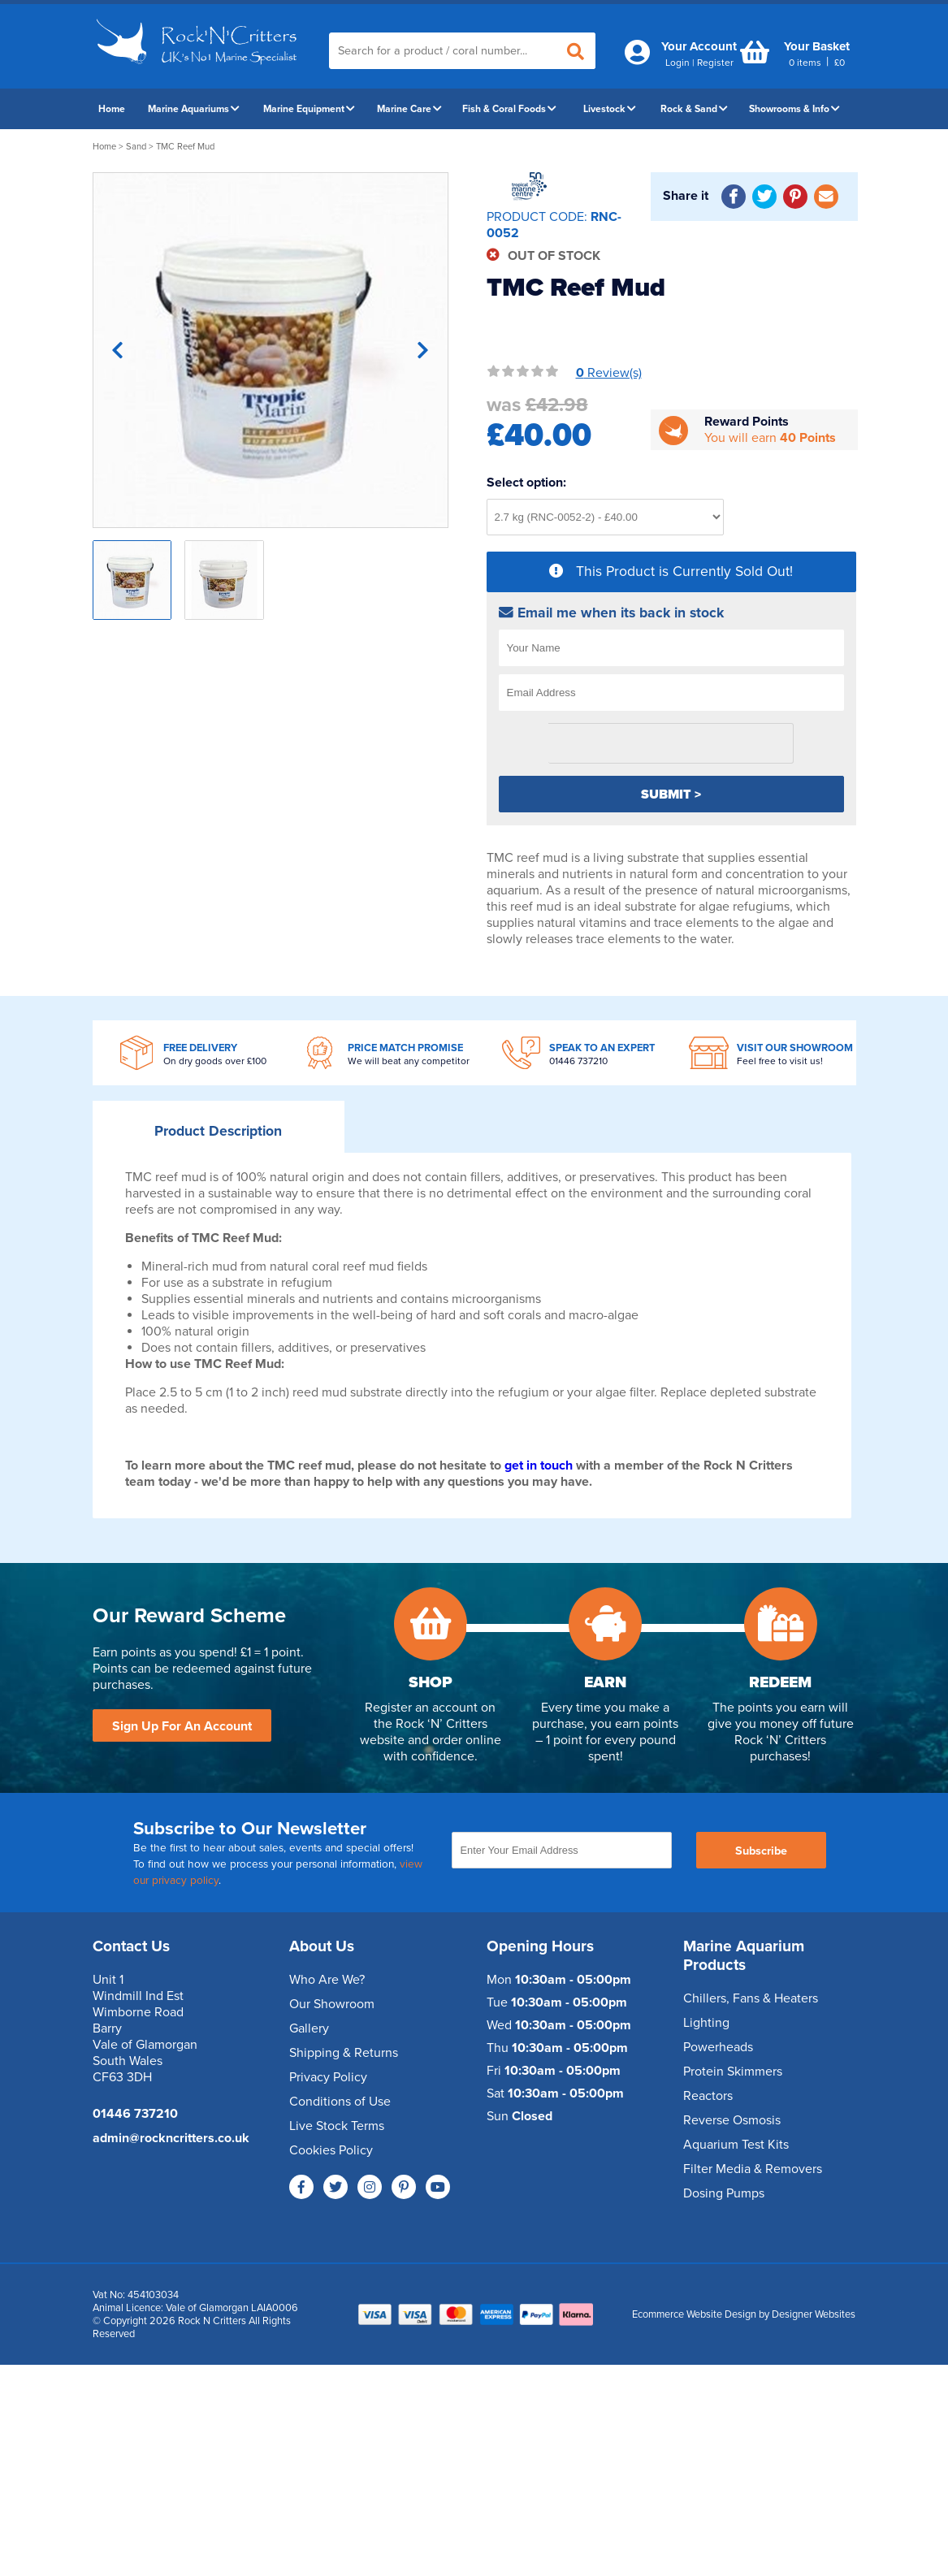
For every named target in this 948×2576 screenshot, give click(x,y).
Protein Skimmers (732, 2071)
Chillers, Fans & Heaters (750, 1998)
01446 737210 (578, 1061)
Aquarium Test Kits (736, 2145)
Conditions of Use (340, 2101)
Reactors (708, 2096)
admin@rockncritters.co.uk (171, 2138)
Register (715, 62)
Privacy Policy (328, 2077)
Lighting (706, 2023)
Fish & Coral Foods (509, 109)
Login (677, 62)
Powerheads (718, 2047)
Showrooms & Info (794, 109)
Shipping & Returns (343, 2053)
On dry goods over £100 (214, 1061)
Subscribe (761, 1851)
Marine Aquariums (194, 109)
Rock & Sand (694, 109)
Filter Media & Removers (752, 2169)
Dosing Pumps (723, 2193)
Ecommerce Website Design (694, 2314)
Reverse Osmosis (732, 2120)
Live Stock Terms (336, 2126)
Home (111, 109)
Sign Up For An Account (182, 1726)
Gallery (309, 2028)
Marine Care (409, 109)
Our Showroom (331, 2004)
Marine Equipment (309, 109)
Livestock (609, 109)
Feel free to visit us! (780, 1061)
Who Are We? (327, 1980)
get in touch (538, 1465)
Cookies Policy (331, 2150)
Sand (136, 146)
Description (218, 1131)
